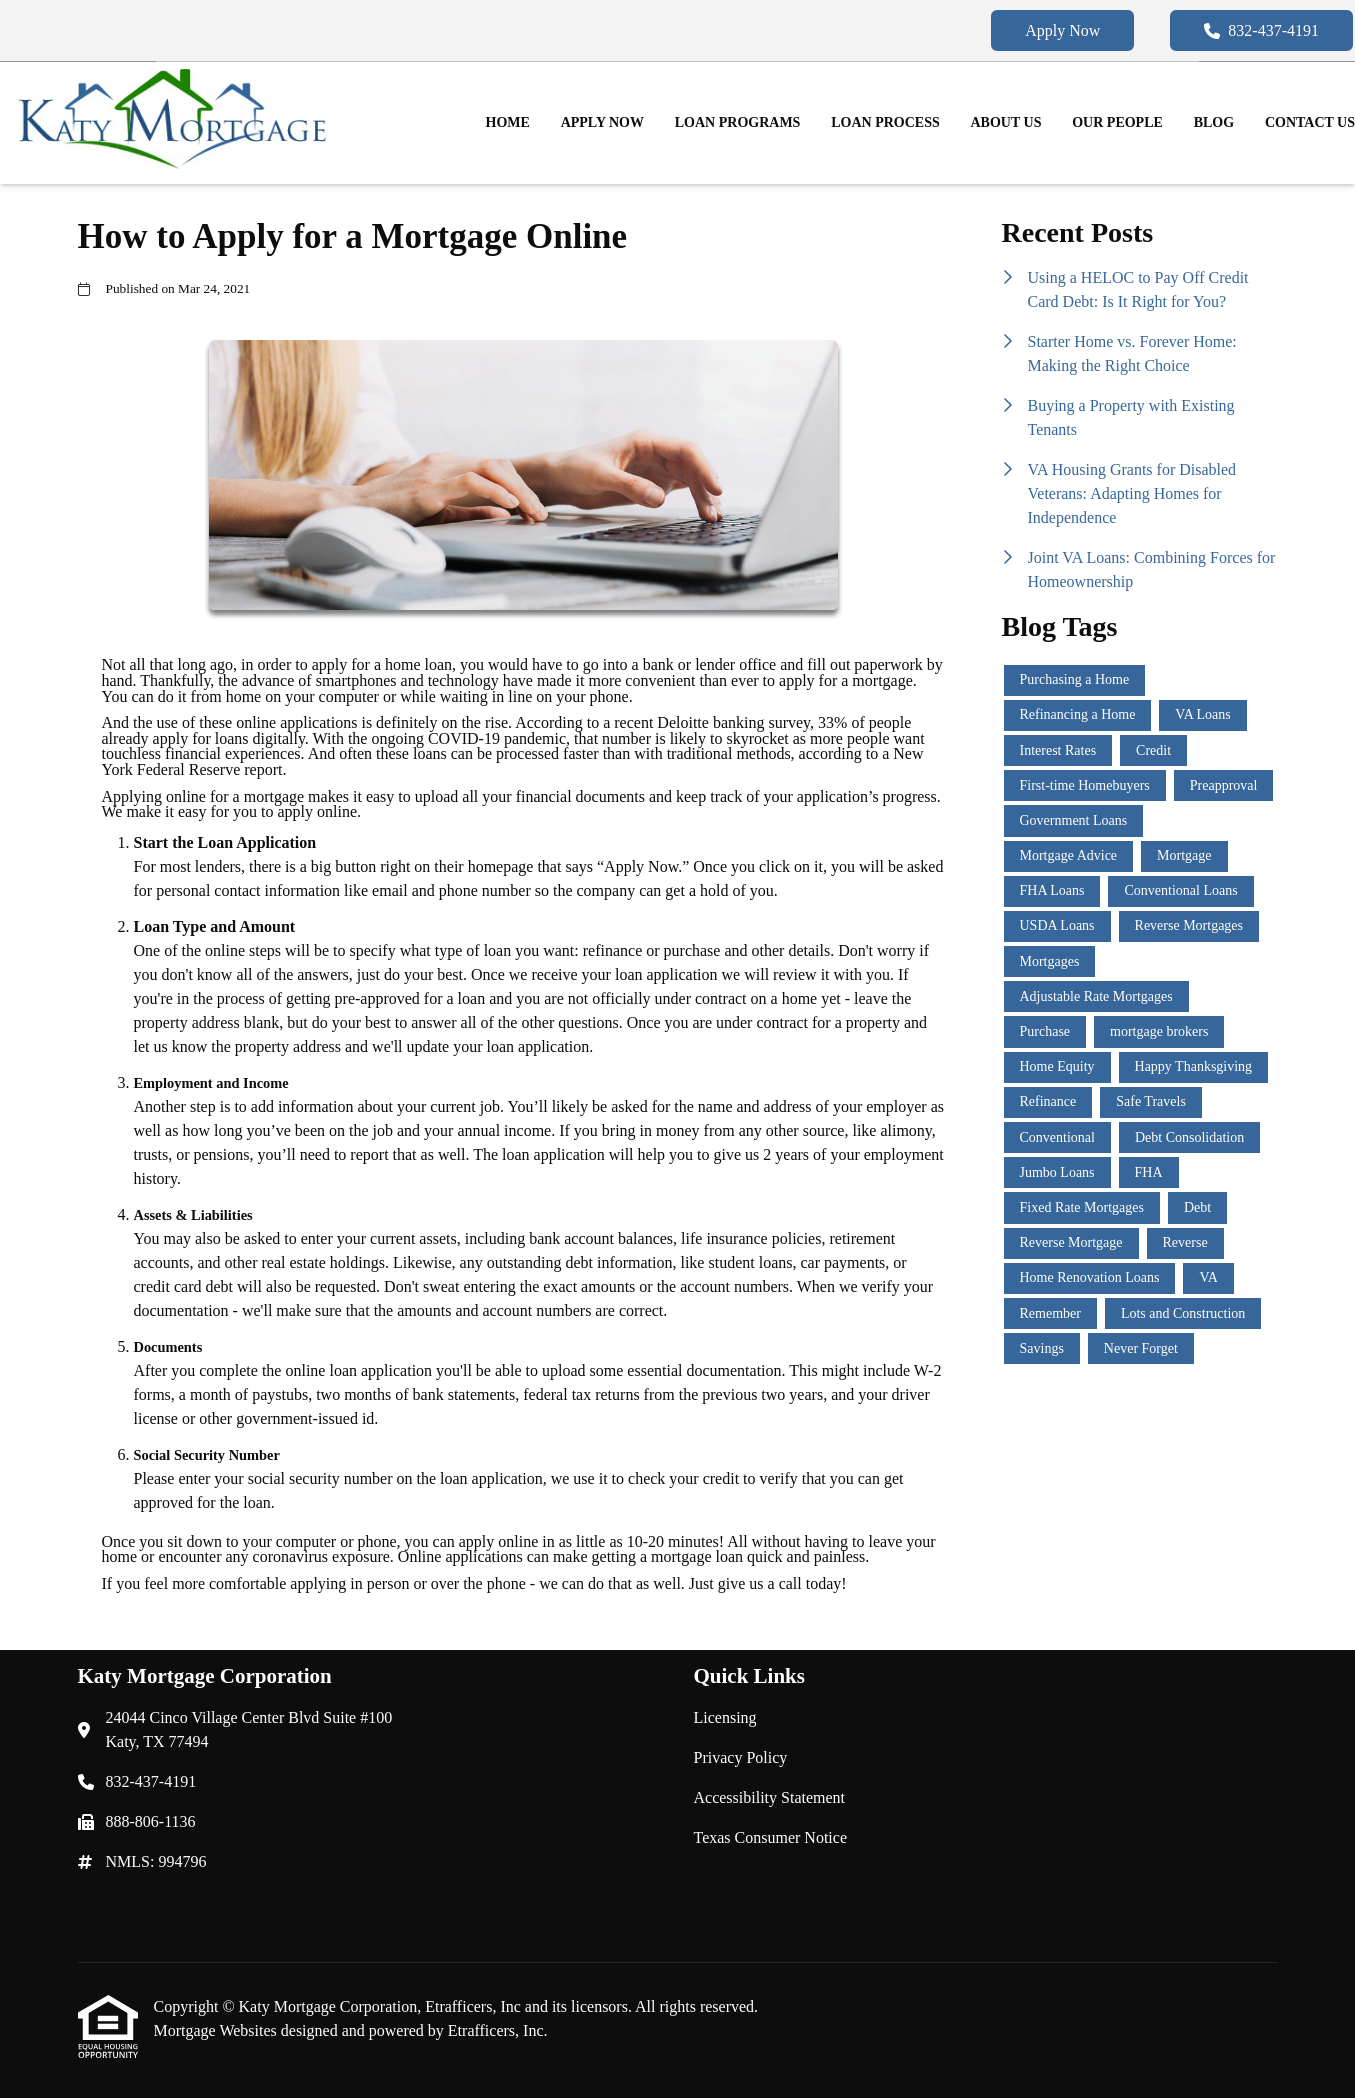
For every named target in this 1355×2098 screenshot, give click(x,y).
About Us (1006, 122)
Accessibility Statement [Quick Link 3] (770, 1797)
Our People (1117, 122)
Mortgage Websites (217, 2030)
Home (508, 122)
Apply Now (1062, 30)
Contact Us (1310, 122)
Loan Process (885, 122)
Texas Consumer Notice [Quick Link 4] (771, 1837)
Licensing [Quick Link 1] (725, 1717)
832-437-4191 (1261, 30)
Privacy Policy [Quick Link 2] (741, 1757)
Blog (1214, 122)
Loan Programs (738, 122)
